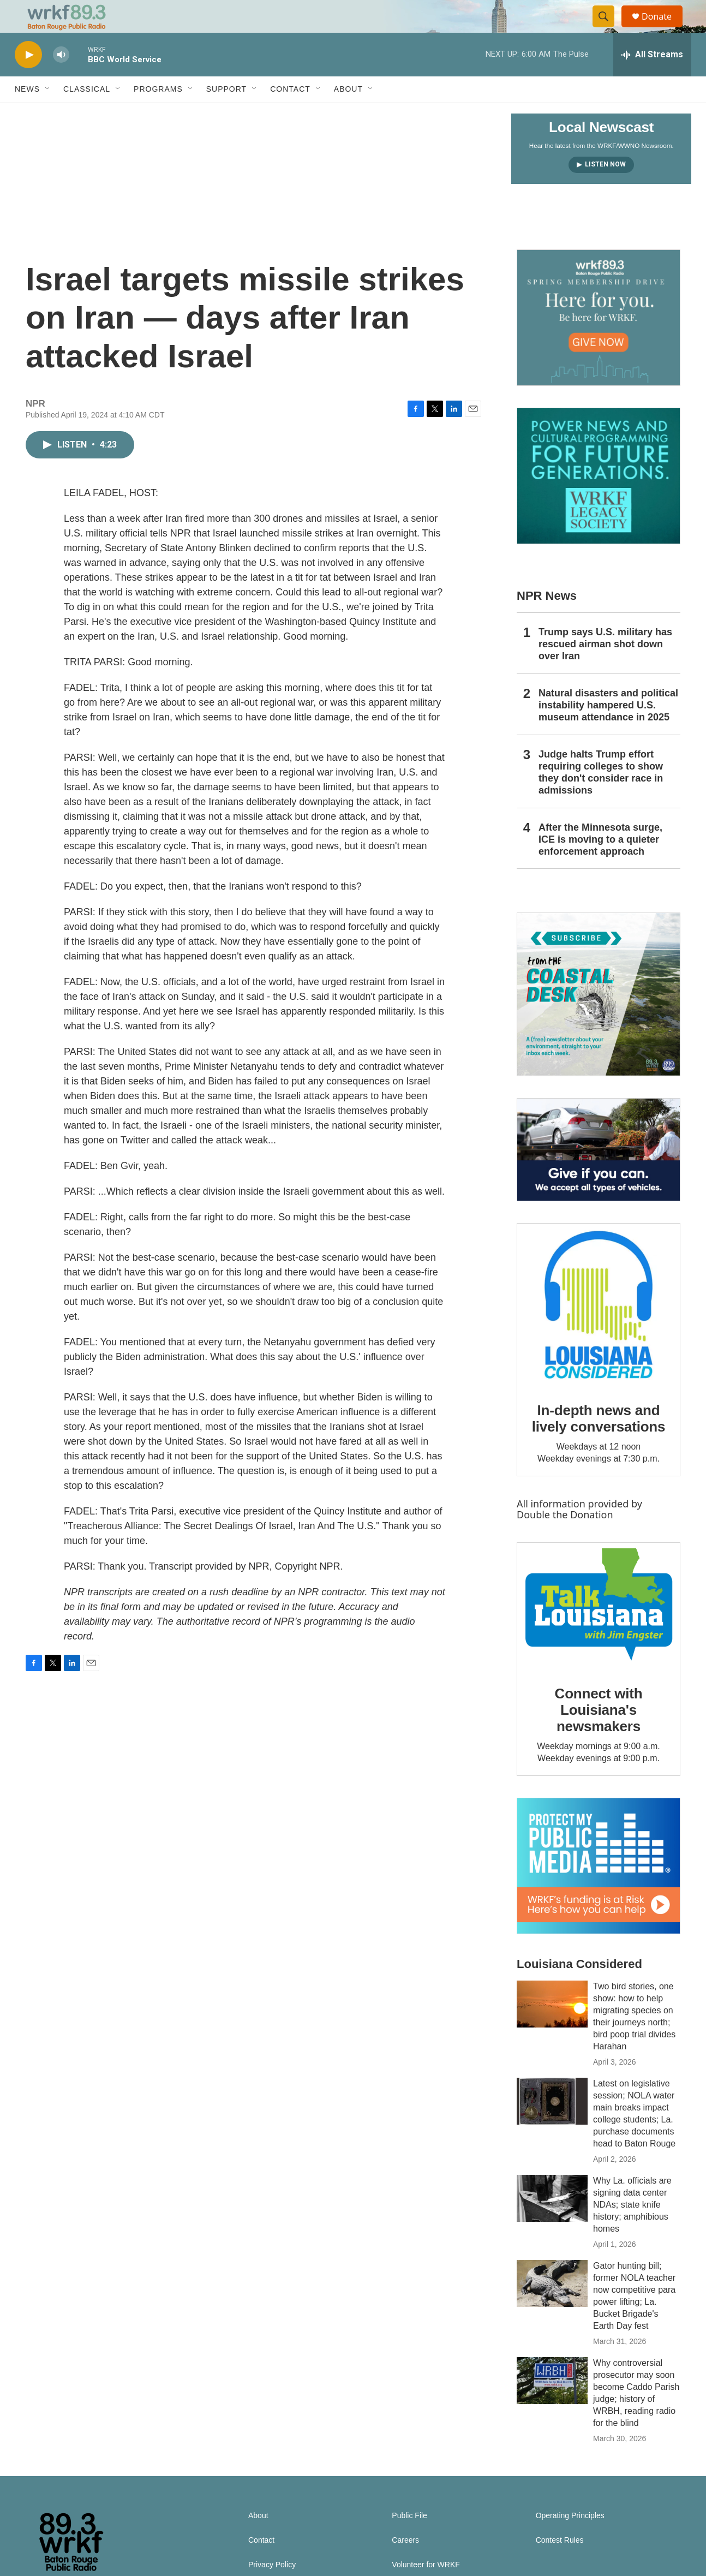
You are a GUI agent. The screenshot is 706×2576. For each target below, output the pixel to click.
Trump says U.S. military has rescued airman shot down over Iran (605, 668)
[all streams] (652, 79)
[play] (28, 79)
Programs (158, 113)
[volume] (61, 79)
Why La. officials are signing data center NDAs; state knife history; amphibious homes (632, 2229)
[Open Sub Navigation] (48, 113)
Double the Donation (565, 1539)
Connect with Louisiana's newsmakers (599, 1734)
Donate (663, 28)
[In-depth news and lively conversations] (598, 1329)
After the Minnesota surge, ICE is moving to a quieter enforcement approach (600, 863)
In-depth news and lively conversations (599, 1443)
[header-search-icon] (608, 29)
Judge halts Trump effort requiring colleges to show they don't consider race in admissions (601, 796)
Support (226, 113)
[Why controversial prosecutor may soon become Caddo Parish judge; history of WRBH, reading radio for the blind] (552, 2405)
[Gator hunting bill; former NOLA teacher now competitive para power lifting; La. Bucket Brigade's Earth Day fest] (552, 2308)
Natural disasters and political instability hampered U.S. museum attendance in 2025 (608, 729)
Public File (409, 2540)
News (27, 113)
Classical (86, 113)
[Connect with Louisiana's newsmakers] (598, 1630)
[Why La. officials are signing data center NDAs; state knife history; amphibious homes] (552, 2222)
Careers (405, 2565)
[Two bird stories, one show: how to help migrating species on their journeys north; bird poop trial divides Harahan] (552, 2028)
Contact (290, 113)
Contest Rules (560, 2565)
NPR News (547, 620)
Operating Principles (570, 2540)
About (348, 113)
